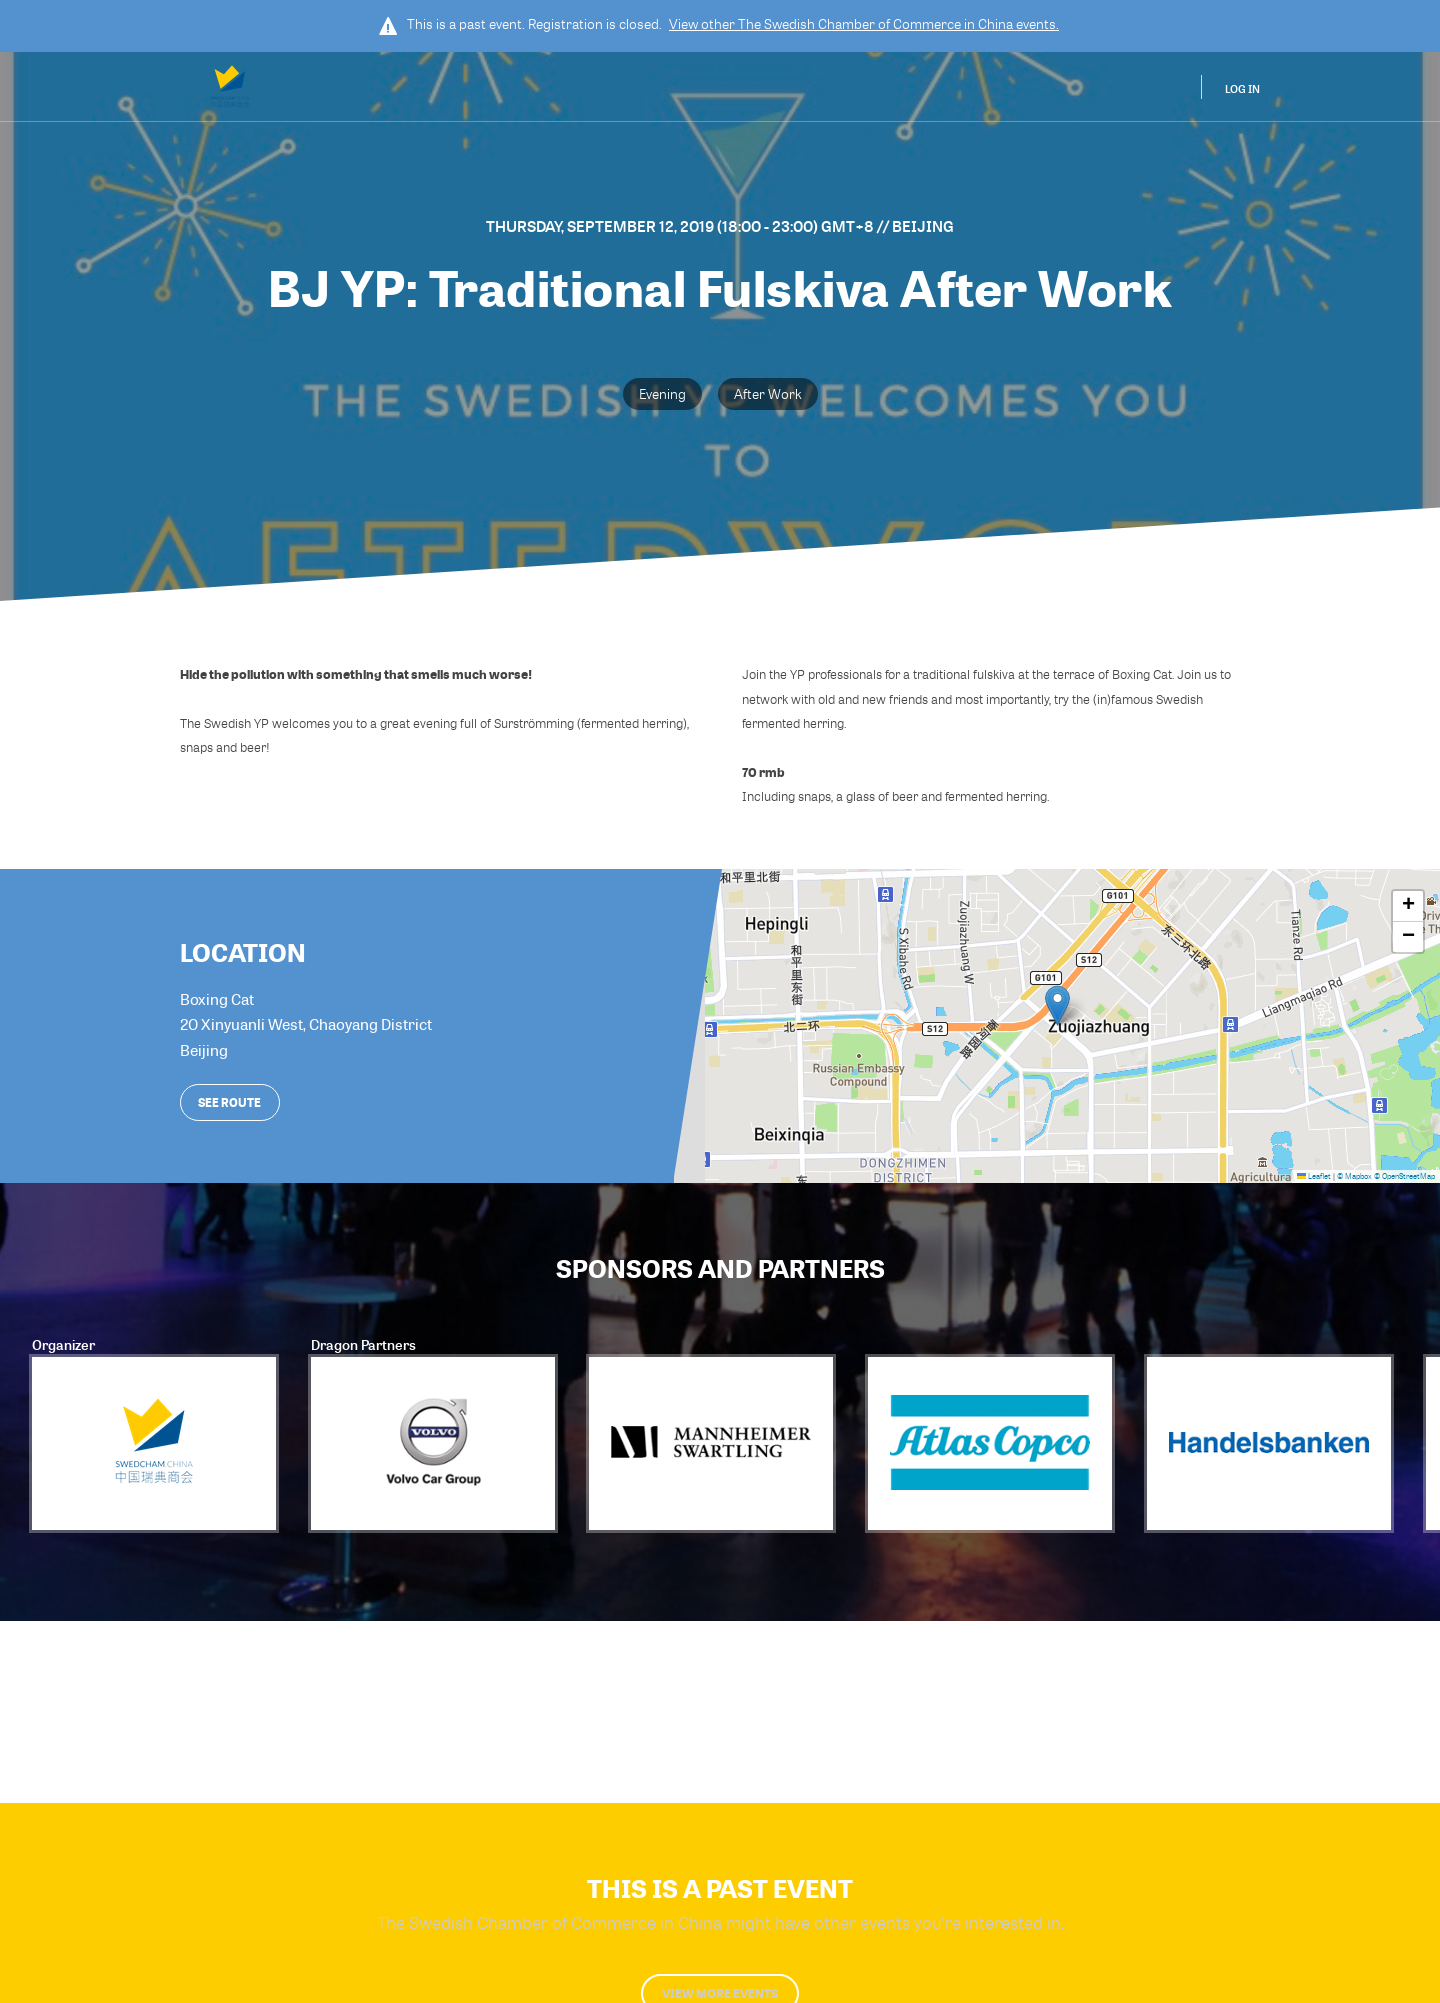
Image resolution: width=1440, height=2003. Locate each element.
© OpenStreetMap (1404, 1176)
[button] (1057, 1005)
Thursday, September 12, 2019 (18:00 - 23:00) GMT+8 (681, 226)
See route (229, 1102)
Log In (1242, 88)
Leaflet (1314, 1176)
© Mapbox (1354, 1176)
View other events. (864, 24)
